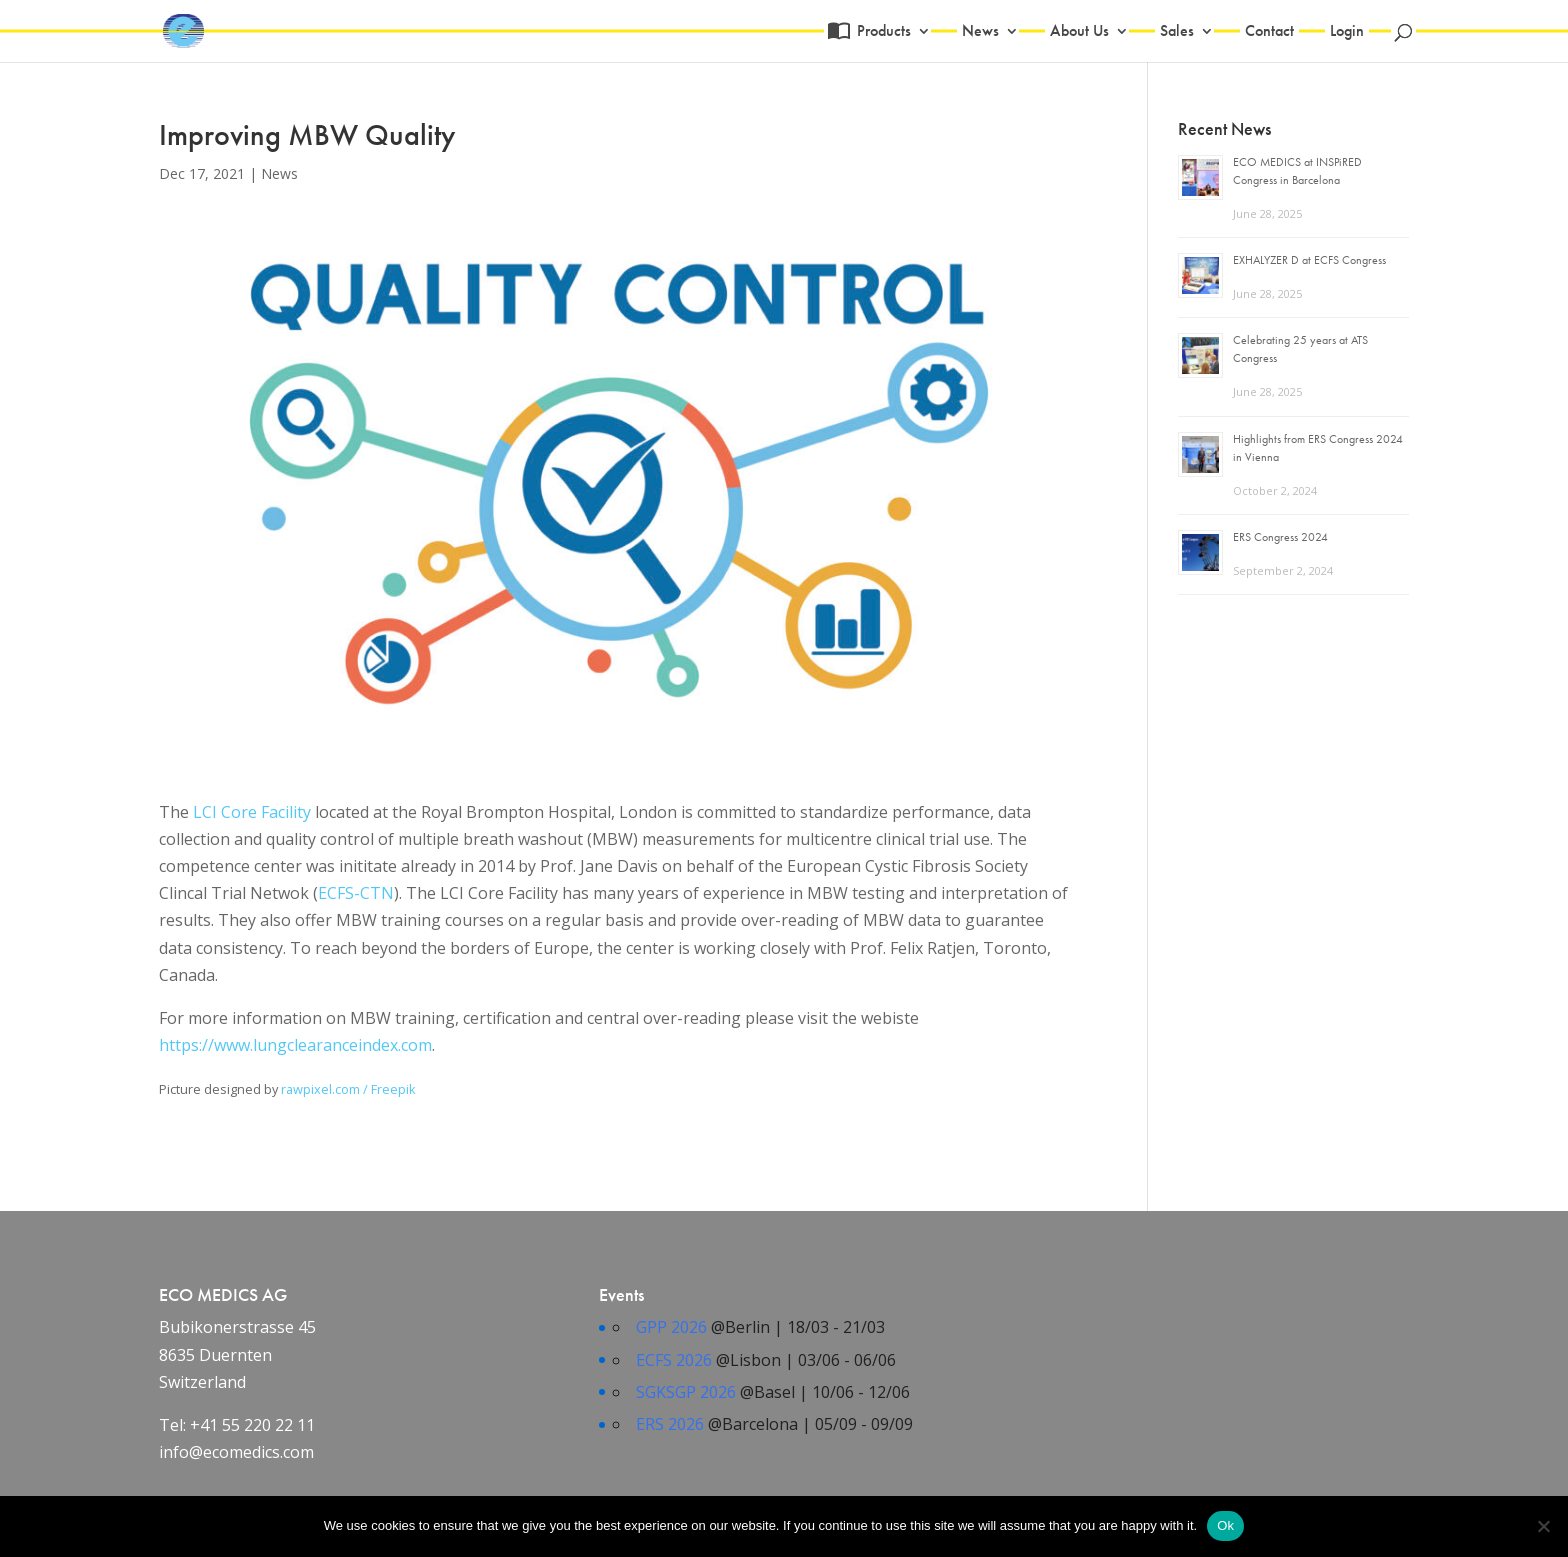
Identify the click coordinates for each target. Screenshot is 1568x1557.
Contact (1269, 32)
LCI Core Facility (252, 812)
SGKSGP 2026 (686, 1392)
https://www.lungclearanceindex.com (295, 1045)
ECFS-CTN (356, 893)
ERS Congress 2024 (1280, 537)
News (980, 32)
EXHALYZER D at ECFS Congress (1309, 260)
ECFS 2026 (674, 1360)
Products (881, 33)
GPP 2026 (671, 1327)
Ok (1225, 1525)
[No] (1543, 1526)
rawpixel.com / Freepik (348, 1089)
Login (1347, 32)
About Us (1079, 32)
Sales (1177, 32)
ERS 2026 (670, 1424)
